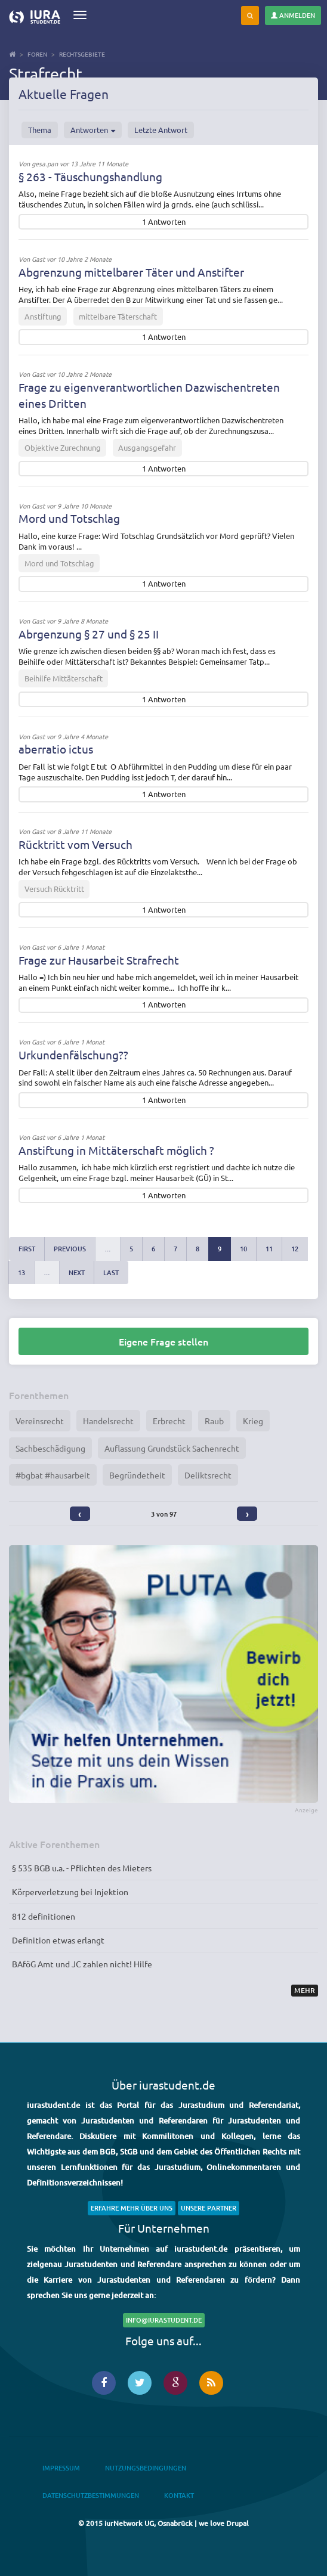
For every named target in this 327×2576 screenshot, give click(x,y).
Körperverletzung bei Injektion (70, 1891)
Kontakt (179, 2495)
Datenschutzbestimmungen (90, 2495)
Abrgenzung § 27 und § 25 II (88, 634)
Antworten (92, 130)
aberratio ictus (55, 749)
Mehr (304, 1990)
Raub (214, 1420)
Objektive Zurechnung (62, 447)
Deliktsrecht (208, 1475)
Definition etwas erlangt (58, 1940)
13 (21, 1272)
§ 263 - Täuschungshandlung (90, 176)
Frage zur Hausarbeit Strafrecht (98, 960)
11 (269, 1249)
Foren (37, 53)
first (26, 1249)
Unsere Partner (208, 2208)
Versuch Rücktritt (54, 889)
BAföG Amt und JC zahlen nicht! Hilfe (82, 1963)
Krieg (253, 1420)
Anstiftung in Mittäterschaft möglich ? (116, 1150)
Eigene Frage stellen (163, 1341)
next (77, 1272)
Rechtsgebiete (82, 53)
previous (70, 1249)
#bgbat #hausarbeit (53, 1475)
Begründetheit (137, 1475)
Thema (39, 130)
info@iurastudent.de (164, 2320)
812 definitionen (43, 1916)
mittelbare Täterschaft (118, 316)
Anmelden (293, 15)
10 (243, 1249)
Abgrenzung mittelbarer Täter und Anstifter (131, 272)
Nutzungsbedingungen (145, 2468)
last (111, 1272)
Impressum (61, 2468)
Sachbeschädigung (50, 1448)
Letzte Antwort (160, 130)
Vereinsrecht (40, 1420)
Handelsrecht (108, 1420)
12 (294, 1249)
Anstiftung (42, 316)
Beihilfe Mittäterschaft (63, 678)
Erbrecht (169, 1420)
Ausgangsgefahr (147, 447)
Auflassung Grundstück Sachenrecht (171, 1448)
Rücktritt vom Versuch (75, 844)
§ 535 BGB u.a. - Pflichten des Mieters (82, 1867)
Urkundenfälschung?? (73, 1054)
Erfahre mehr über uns (131, 2208)
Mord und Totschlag (69, 518)
